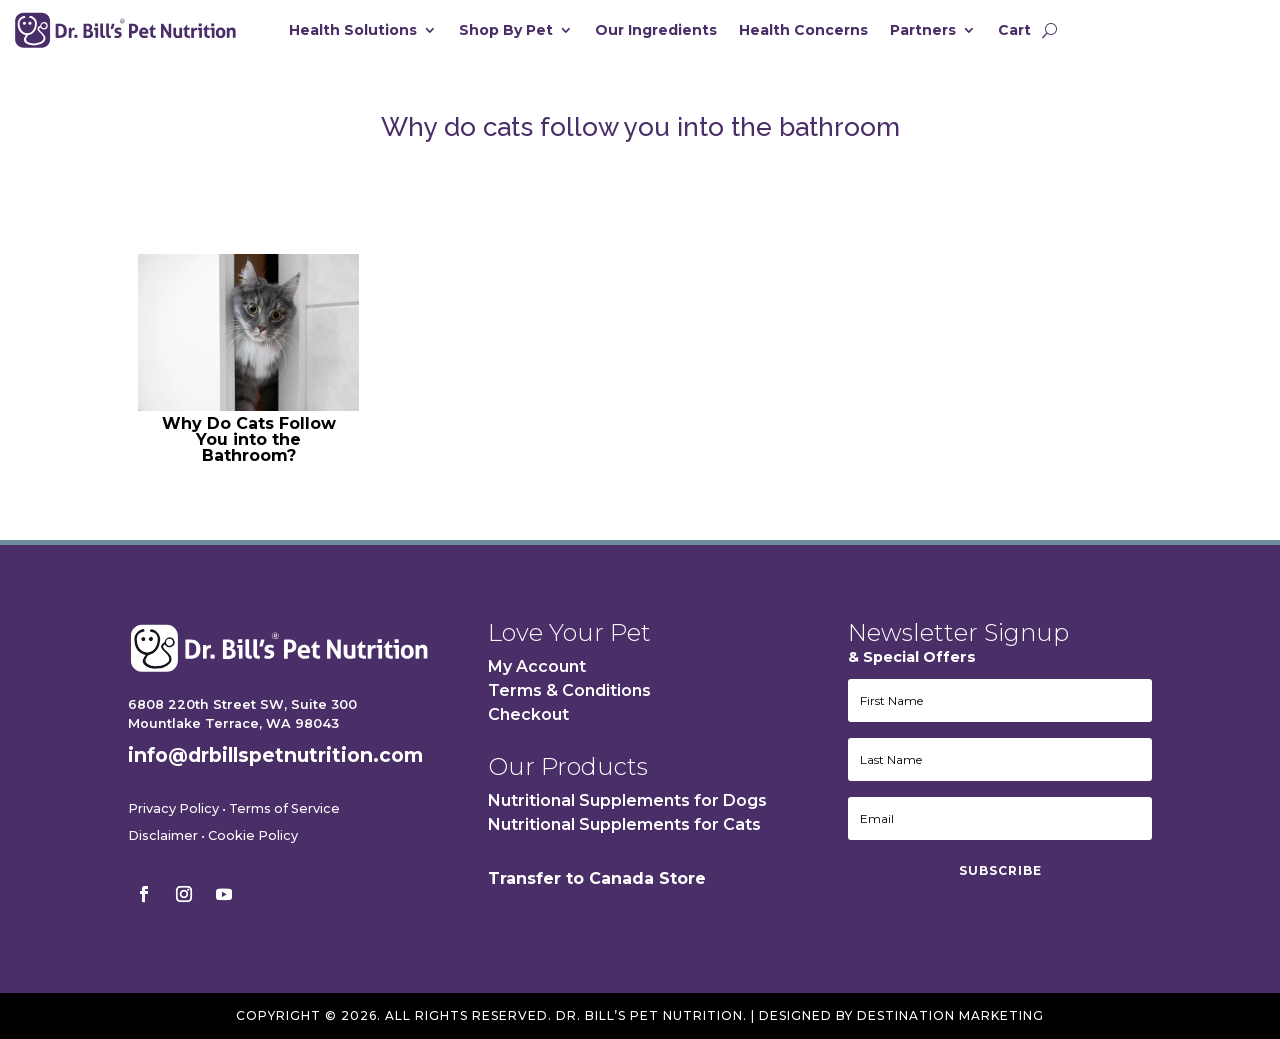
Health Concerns (803, 31)
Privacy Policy (173, 808)
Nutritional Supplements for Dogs (627, 800)
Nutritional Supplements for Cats (624, 824)
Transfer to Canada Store (597, 878)
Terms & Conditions (569, 690)
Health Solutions (353, 31)
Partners (923, 31)
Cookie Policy (253, 835)
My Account (537, 666)
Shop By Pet (506, 31)
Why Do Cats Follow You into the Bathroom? (249, 439)
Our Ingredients (656, 31)
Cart (1014, 31)
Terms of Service (284, 808)
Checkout (528, 714)
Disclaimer (163, 835)
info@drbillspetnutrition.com (275, 755)
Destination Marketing (950, 1015)
